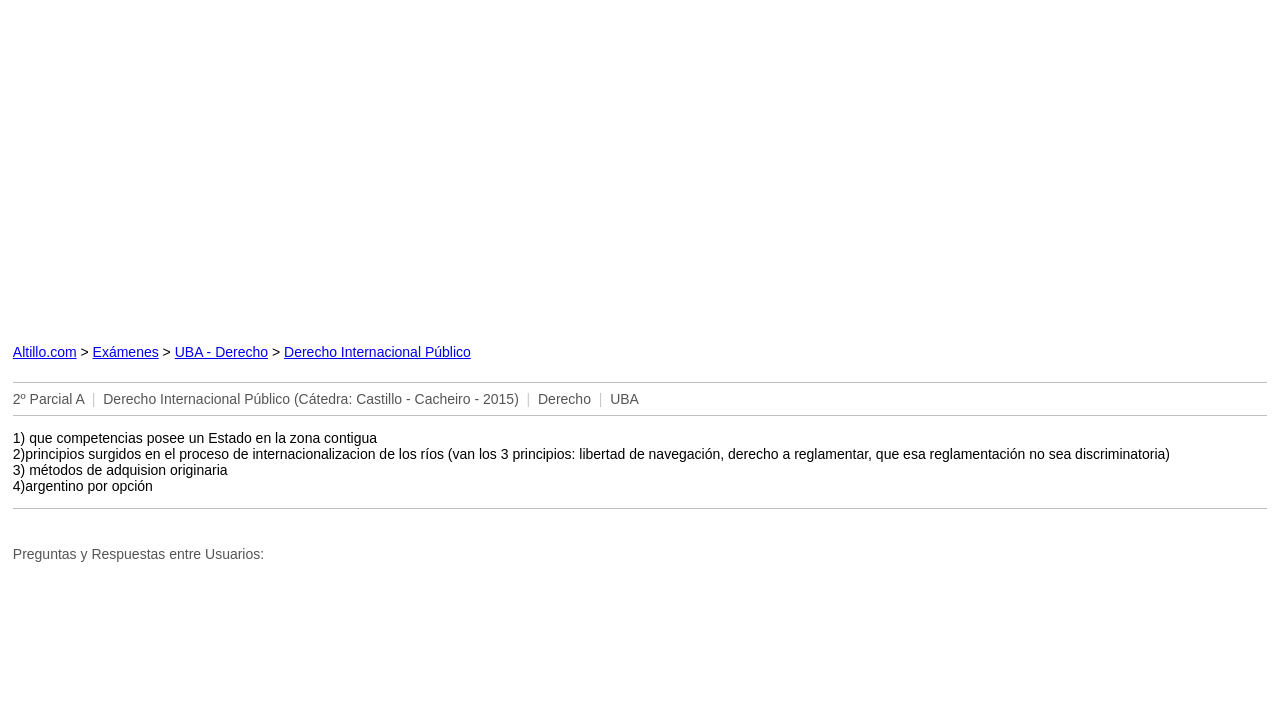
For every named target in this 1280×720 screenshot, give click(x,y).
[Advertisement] (433, 167)
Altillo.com (45, 352)
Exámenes (126, 352)
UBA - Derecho (221, 352)
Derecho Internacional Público (377, 352)
